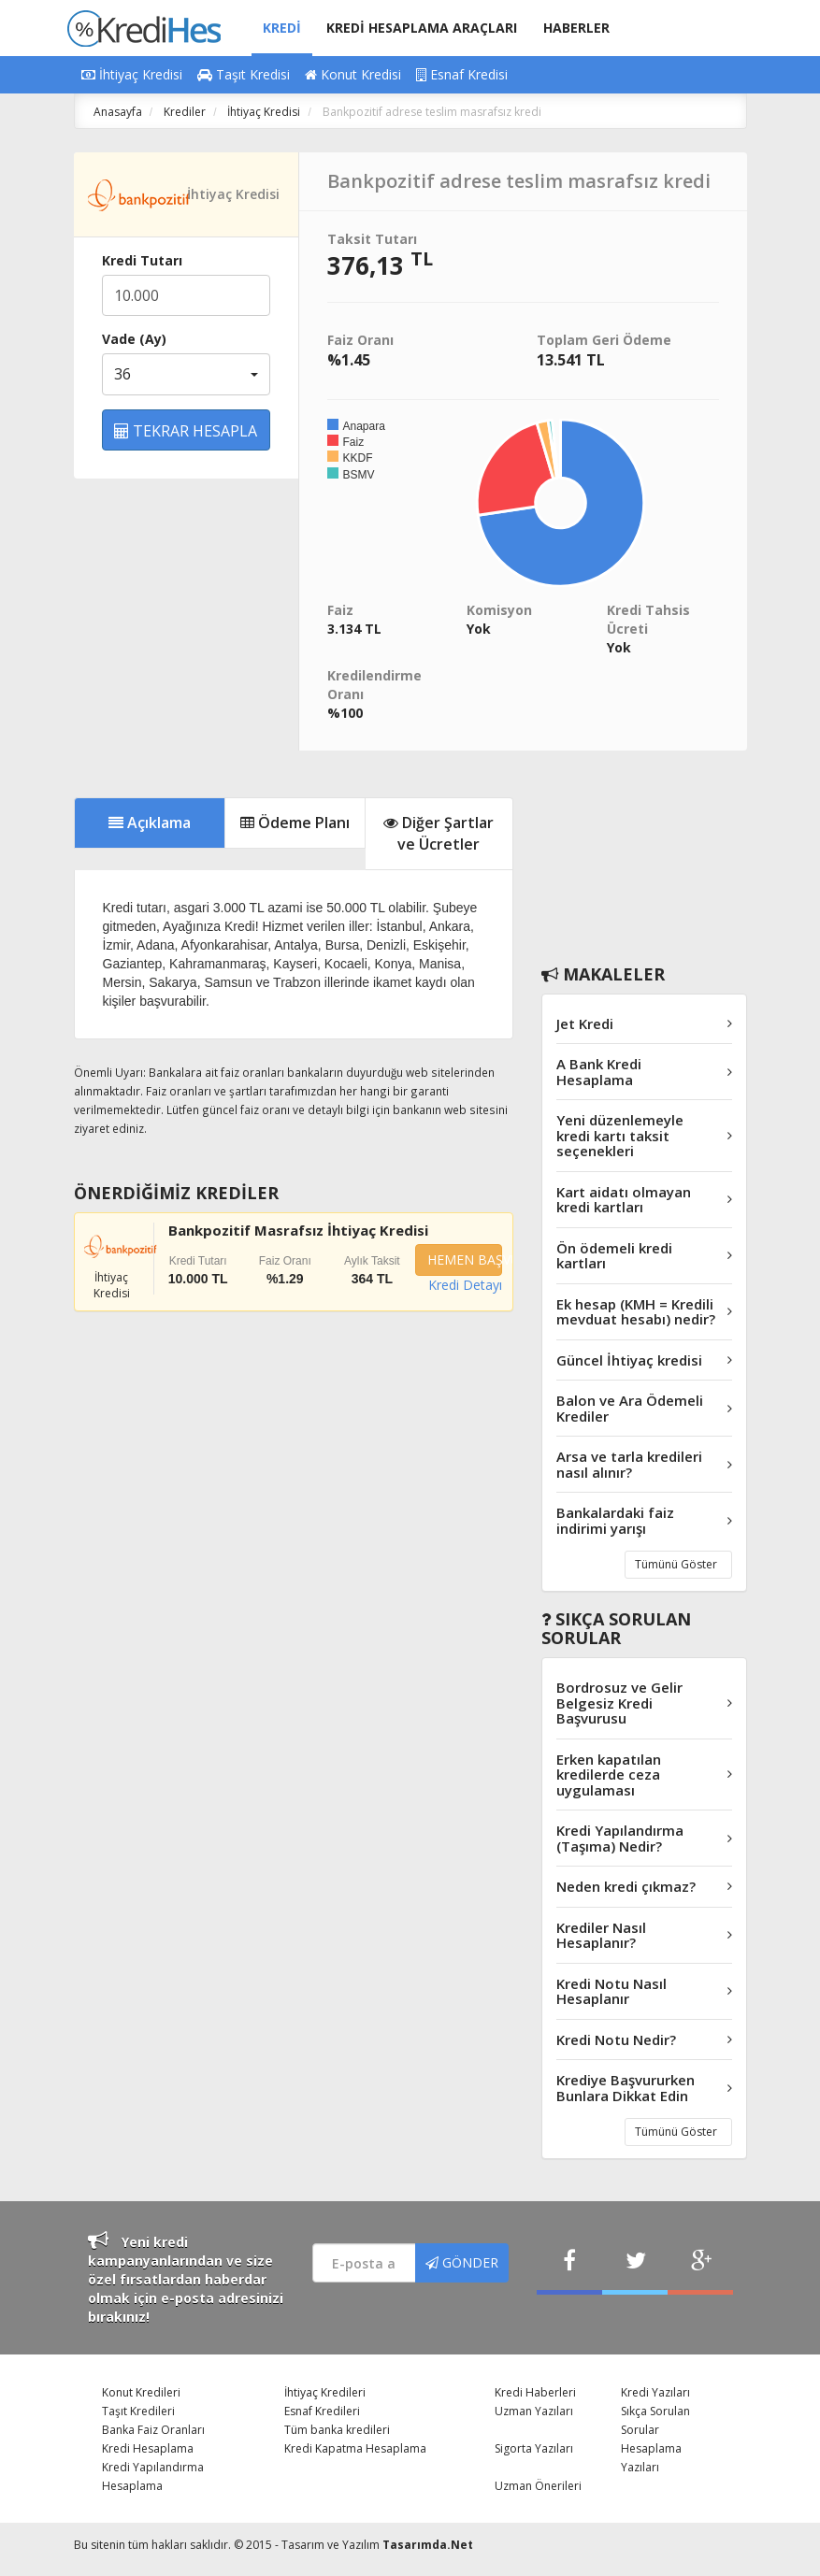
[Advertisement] (644, 853)
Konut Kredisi (353, 74)
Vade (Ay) (134, 339)
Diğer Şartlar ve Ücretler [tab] (438, 833)
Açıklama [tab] (149, 822)
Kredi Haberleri (535, 2392)
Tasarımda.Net (427, 2545)
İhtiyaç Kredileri (325, 2392)
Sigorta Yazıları (534, 2448)
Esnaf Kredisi (462, 74)
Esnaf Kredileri (322, 2411)
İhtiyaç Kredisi (131, 74)
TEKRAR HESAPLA (185, 431)
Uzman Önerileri (538, 2486)
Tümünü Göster (676, 1564)
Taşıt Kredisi (243, 74)
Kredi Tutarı (142, 260)
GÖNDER (461, 2262)
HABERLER (576, 27)
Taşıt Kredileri (138, 2411)
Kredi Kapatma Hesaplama (355, 2448)
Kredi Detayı (465, 1285)
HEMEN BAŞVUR (464, 1259)
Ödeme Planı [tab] (295, 822)
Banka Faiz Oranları (153, 2430)
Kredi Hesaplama (148, 2448)
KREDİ (282, 27)
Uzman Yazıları (534, 2411)
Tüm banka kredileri (337, 2430)
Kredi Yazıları (655, 2392)
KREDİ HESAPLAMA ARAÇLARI (421, 27)
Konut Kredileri (141, 2392)
